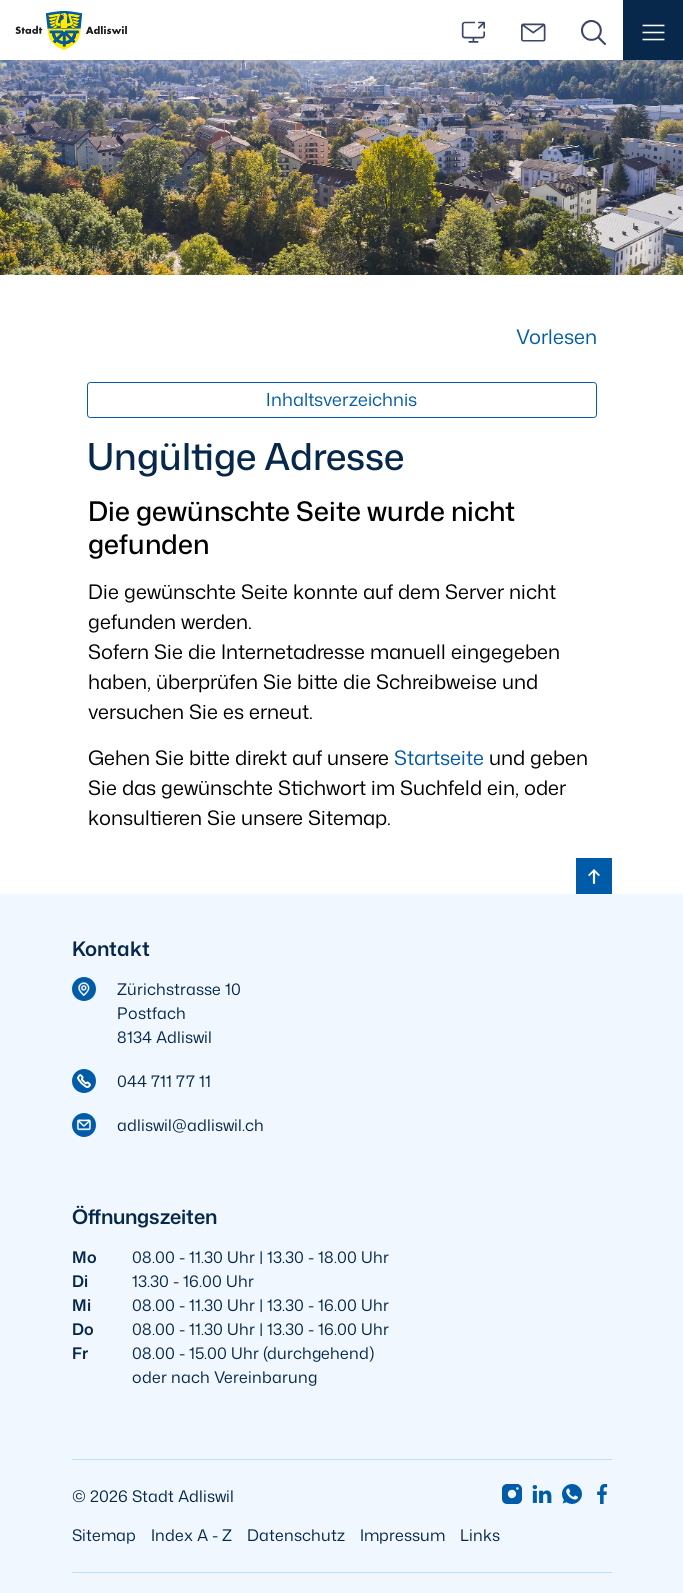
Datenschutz (296, 1535)
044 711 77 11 (164, 1081)
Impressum (402, 1535)
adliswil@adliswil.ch (190, 1125)
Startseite (439, 757)
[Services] (473, 30)
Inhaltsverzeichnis (341, 399)
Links (480, 1535)
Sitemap (104, 1535)
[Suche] (593, 30)
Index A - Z (191, 1535)
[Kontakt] (533, 30)
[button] (653, 30)
